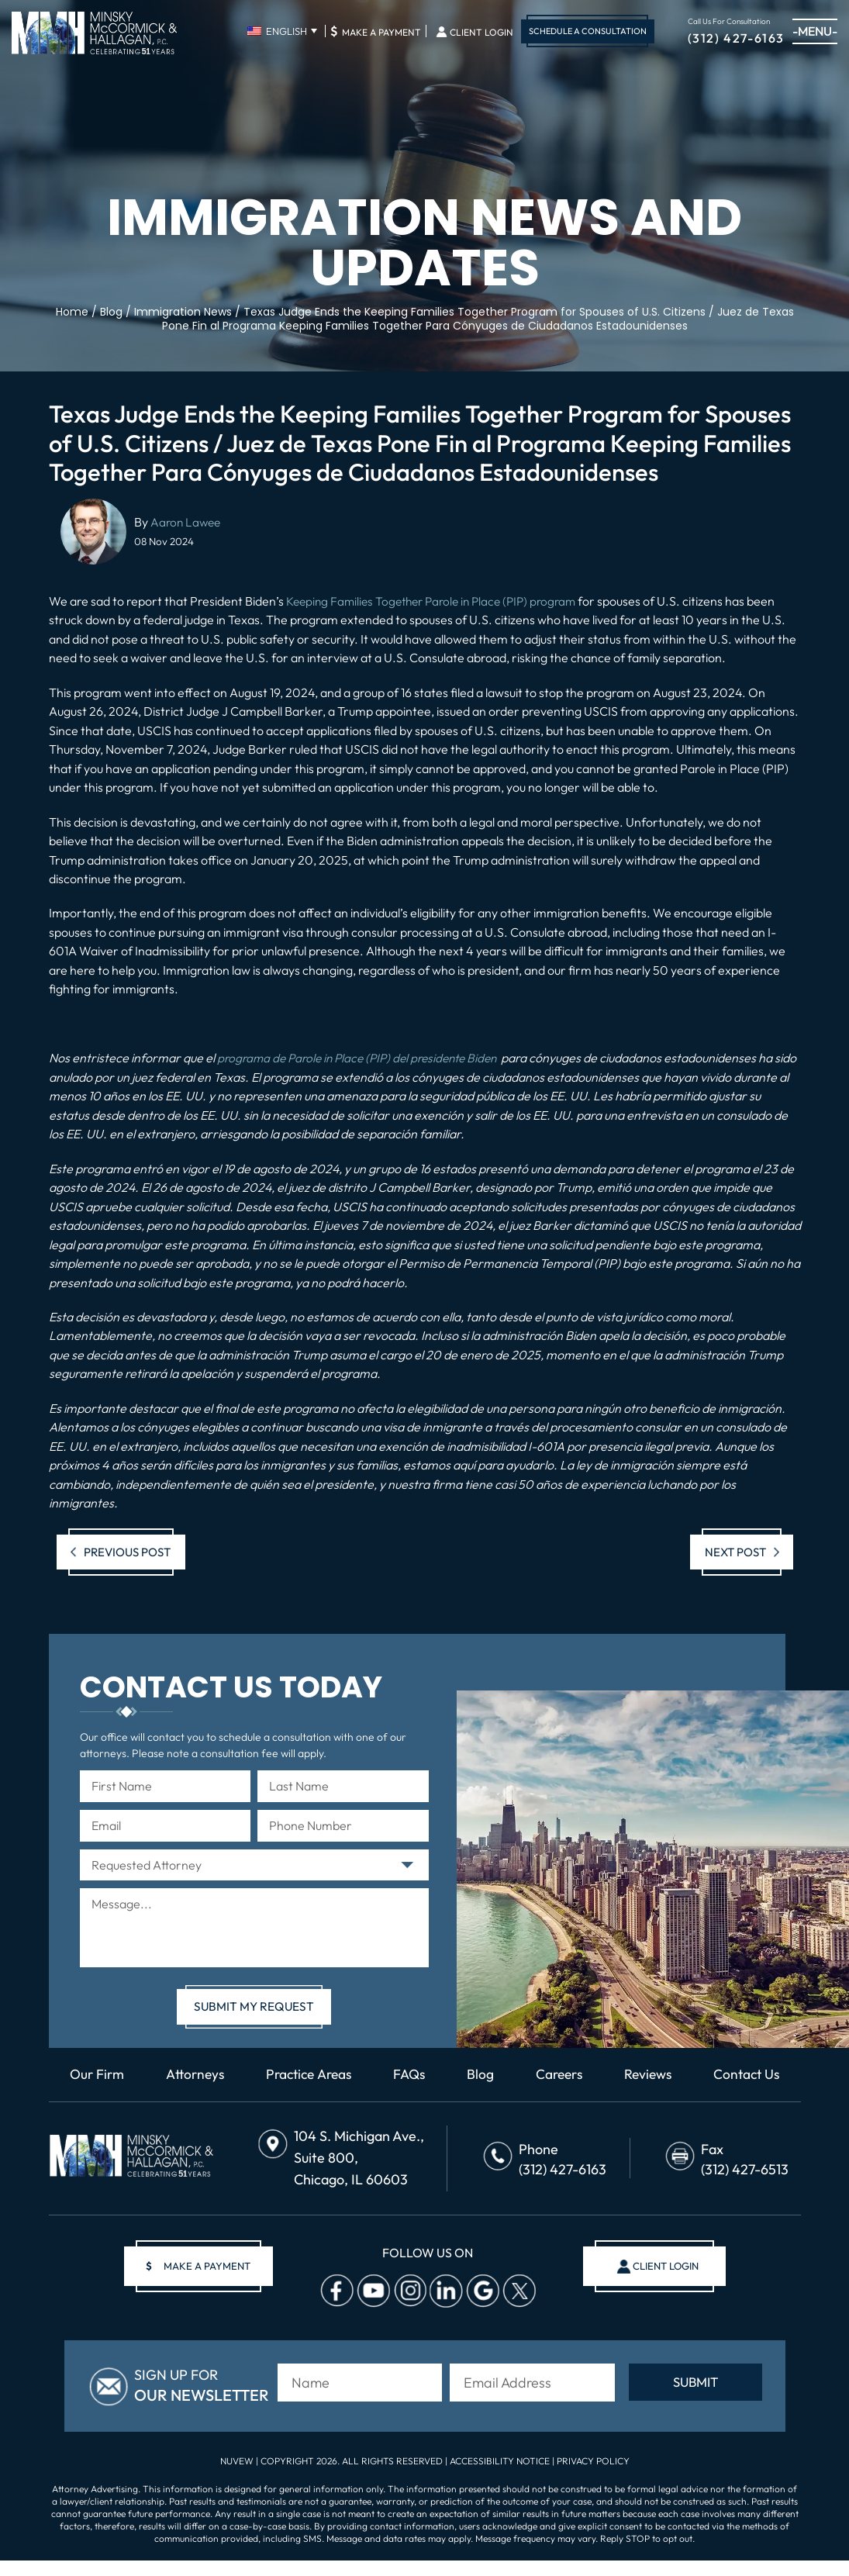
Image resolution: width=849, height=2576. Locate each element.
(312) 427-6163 (736, 37)
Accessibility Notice (501, 2476)
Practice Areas (361, 2074)
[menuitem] (282, 31)
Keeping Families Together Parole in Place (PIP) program (439, 601)
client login (660, 2285)
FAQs (466, 2074)
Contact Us (424, 2094)
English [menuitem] (286, 31)
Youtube (368, 2310)
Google (477, 2310)
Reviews (710, 2074)
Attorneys (243, 2074)
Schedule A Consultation (588, 31)
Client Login (481, 32)
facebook (332, 2310)
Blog (538, 2074)
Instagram (404, 2310)
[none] (282, 31)
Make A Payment (375, 31)
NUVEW (237, 2476)
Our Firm (142, 2074)
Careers (619, 2074)
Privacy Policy (593, 2476)
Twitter (514, 2310)
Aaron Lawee (186, 522)
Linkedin (441, 2310)
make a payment (203, 2285)
